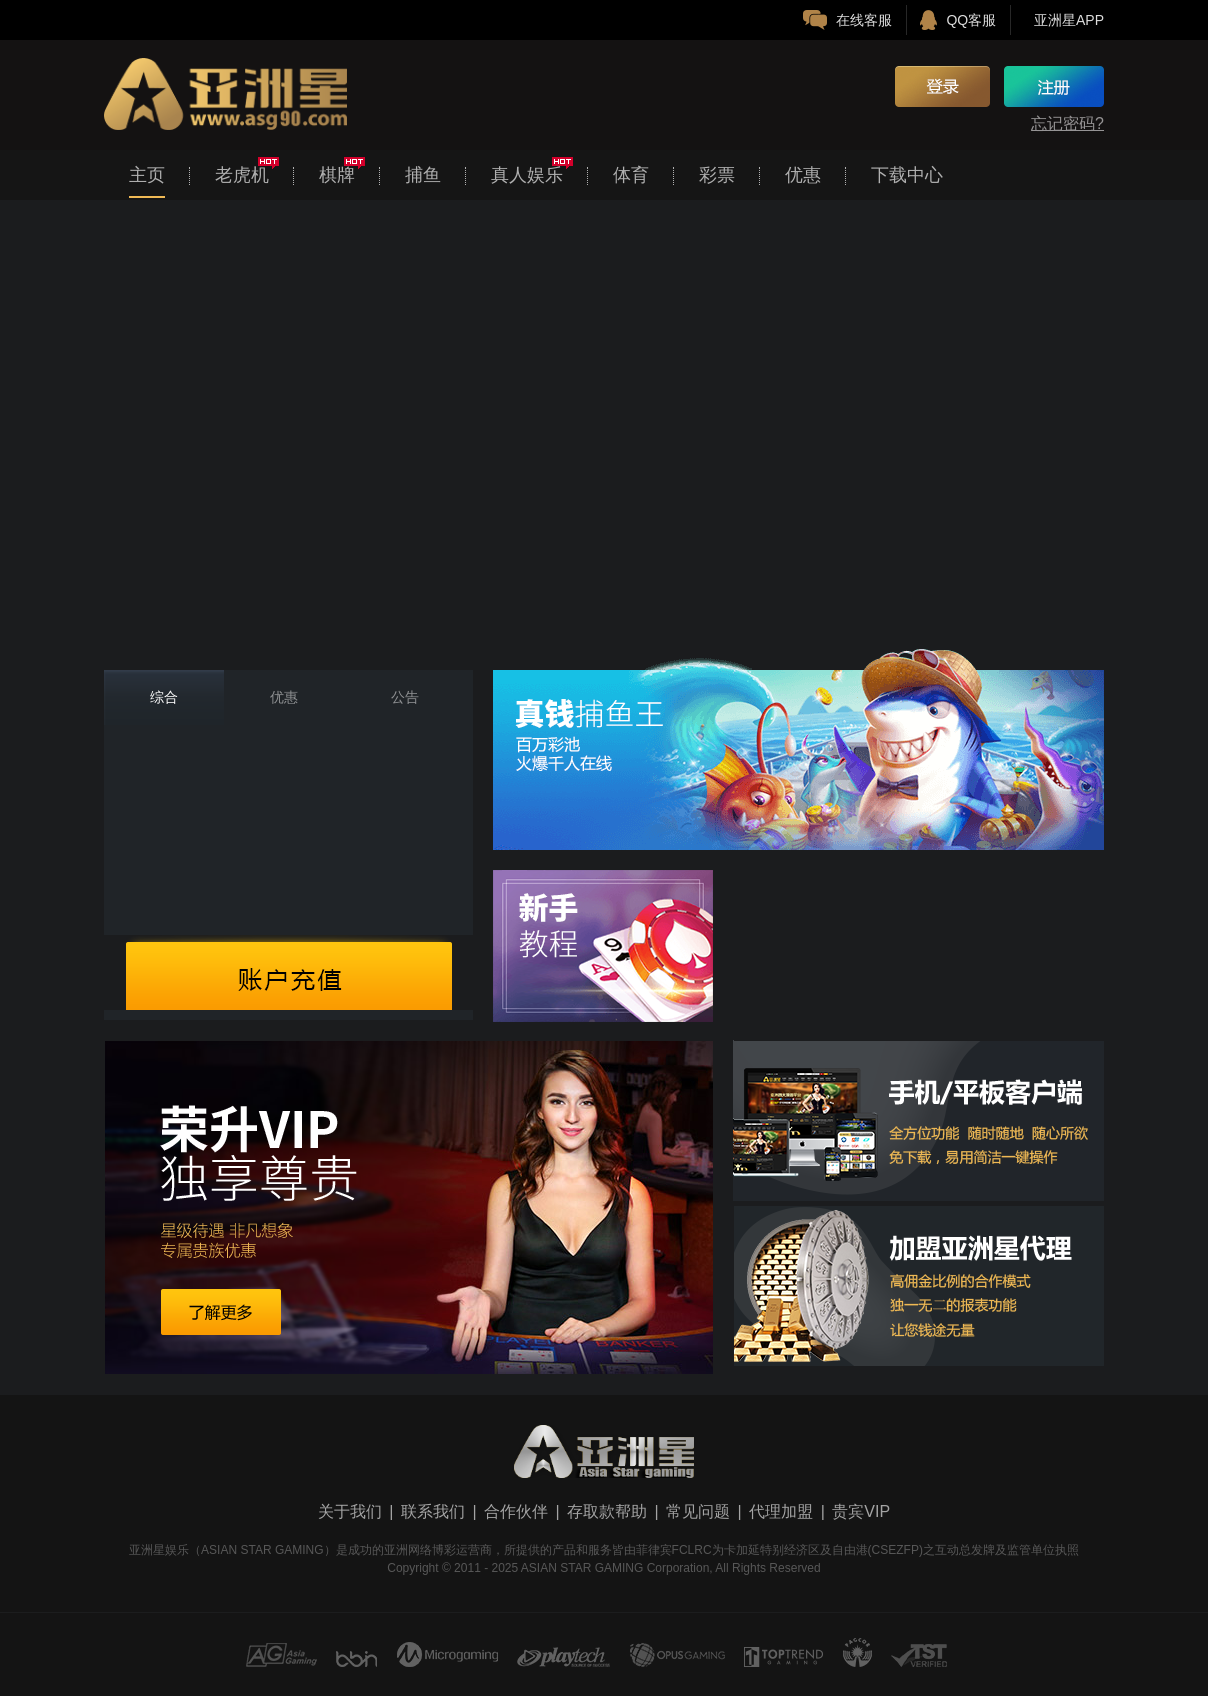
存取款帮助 (607, 1511)
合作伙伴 (516, 1511)
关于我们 (350, 1511)
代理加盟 (781, 1511)
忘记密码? (1067, 123)
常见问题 (698, 1511)
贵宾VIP (861, 1511)
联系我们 (433, 1511)
